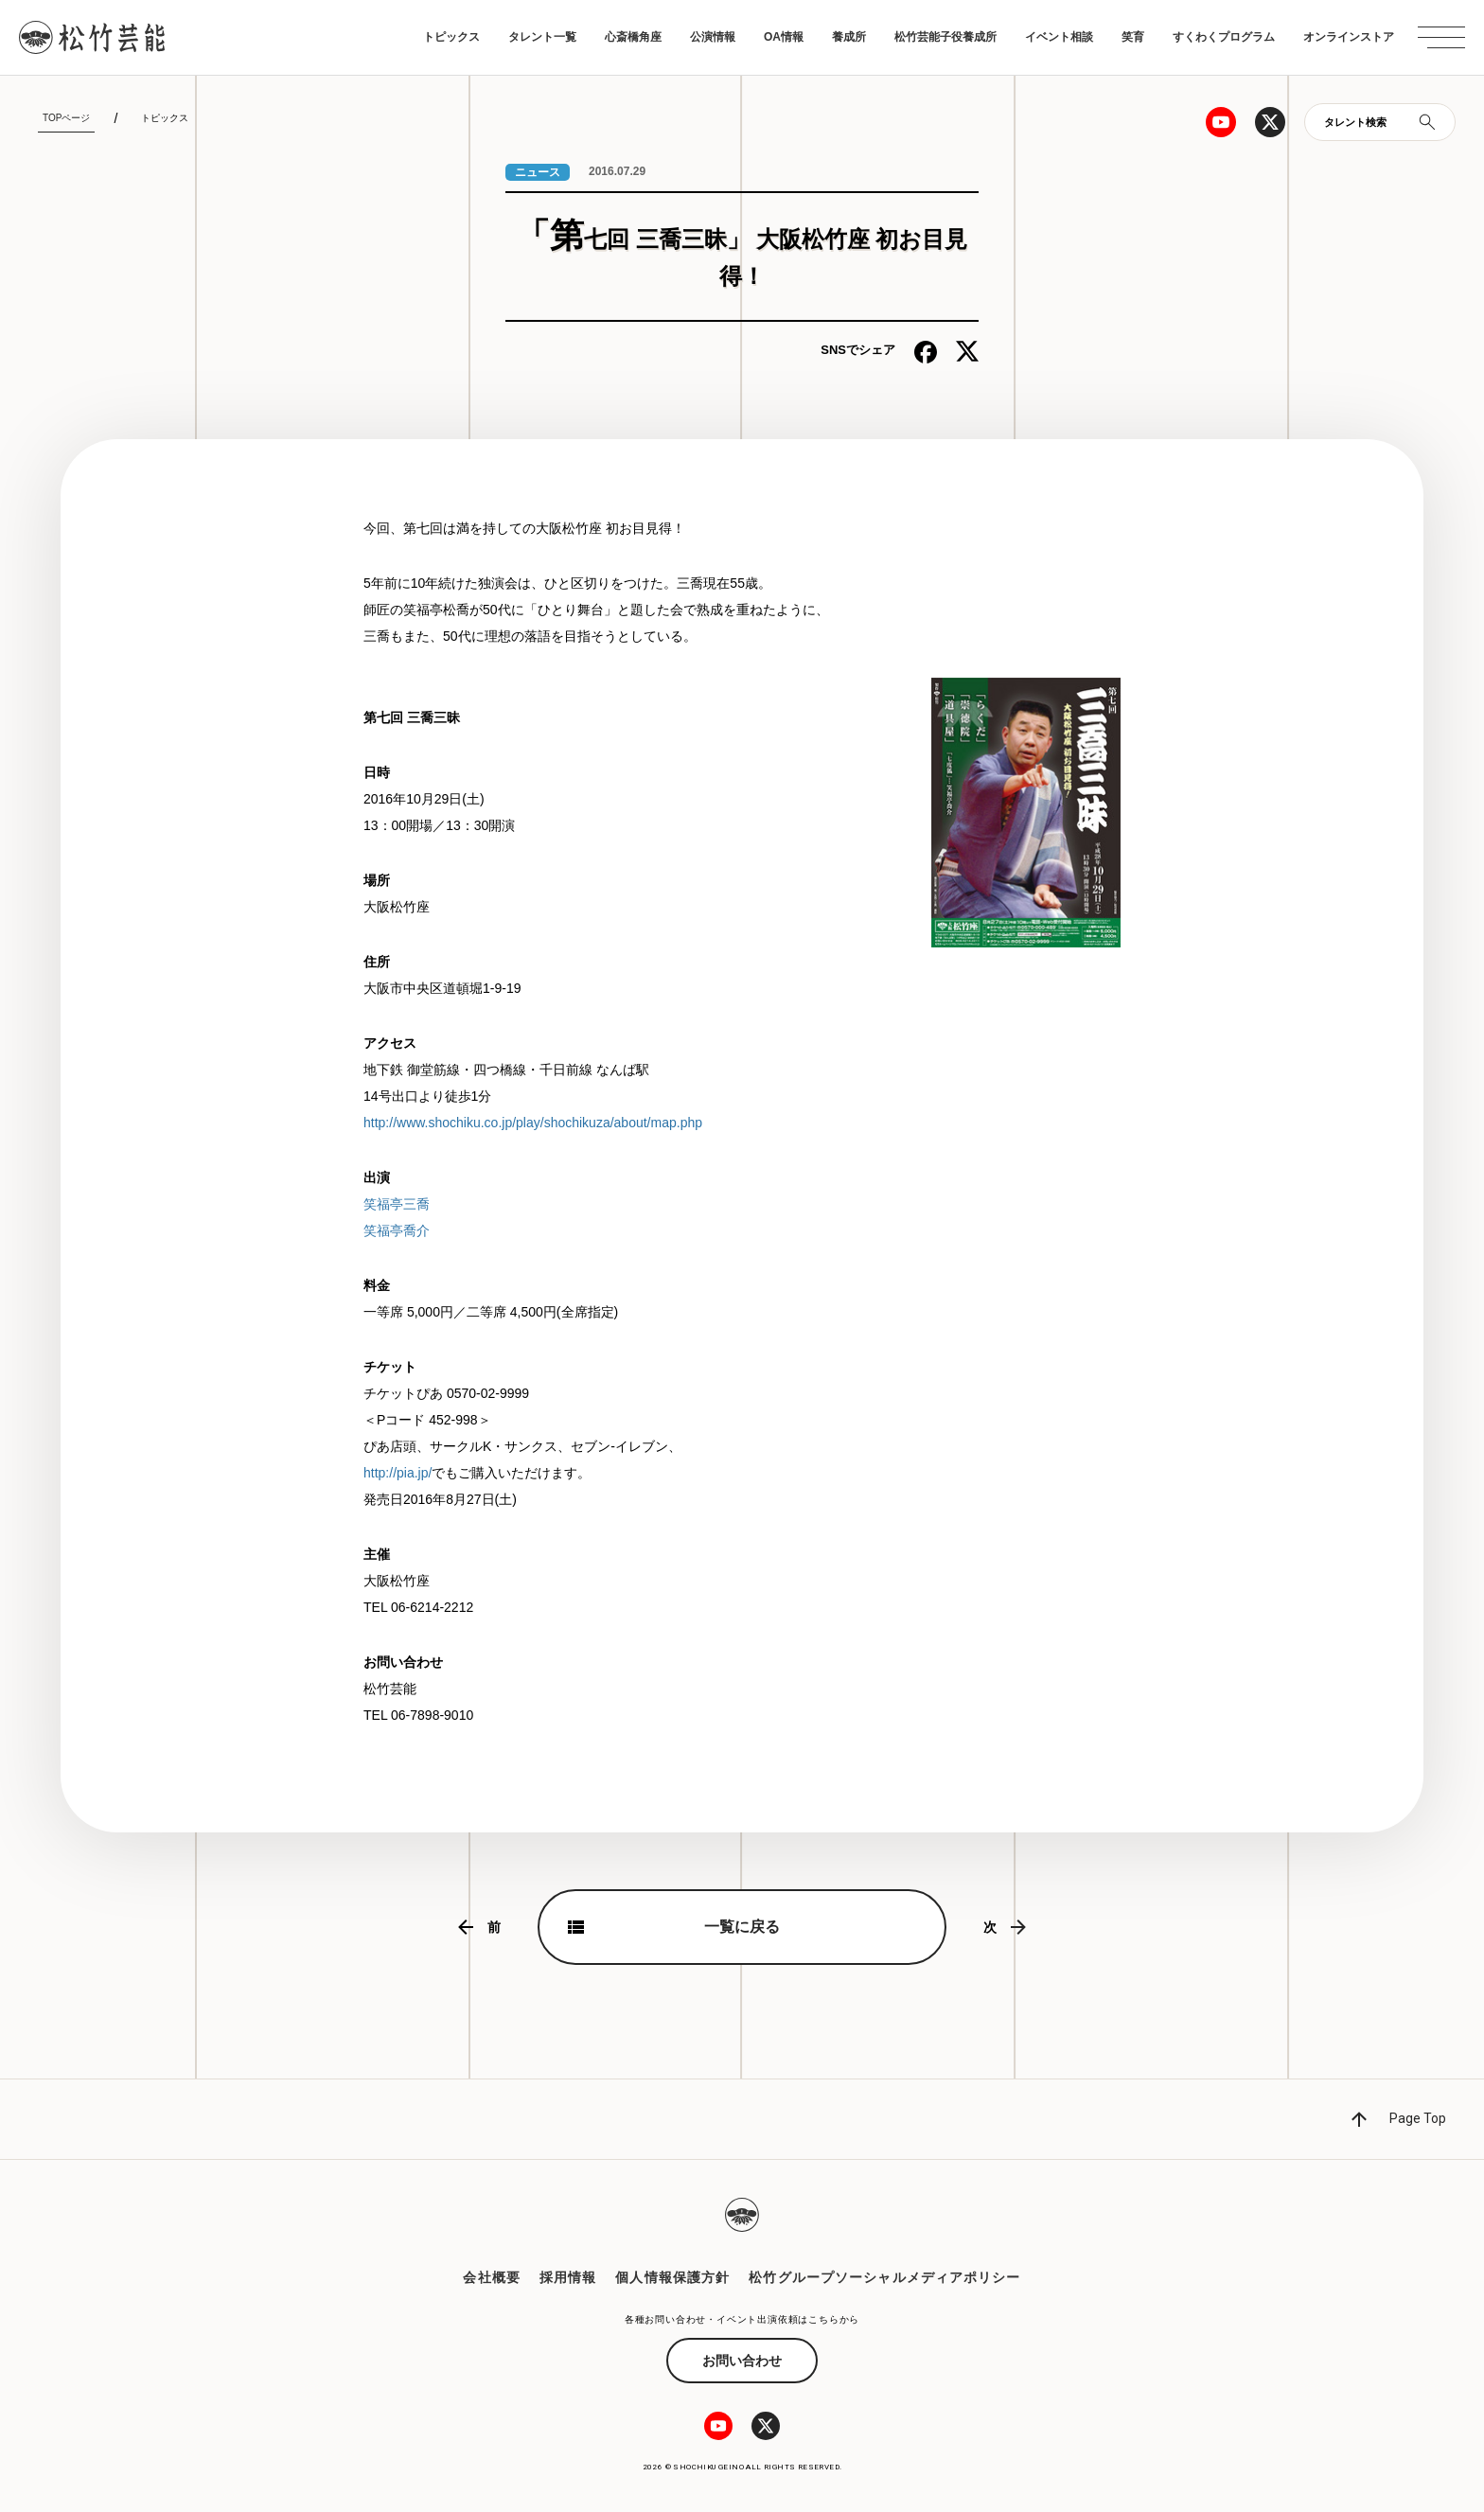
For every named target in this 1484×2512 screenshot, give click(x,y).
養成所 (849, 37)
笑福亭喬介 (396, 1230)
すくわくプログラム (1224, 37)
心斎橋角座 (633, 37)
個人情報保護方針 (672, 2277)
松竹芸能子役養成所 (945, 37)
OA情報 (784, 37)
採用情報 (567, 2277)
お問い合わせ (742, 2360)
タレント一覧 (542, 37)
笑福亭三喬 (396, 1204)
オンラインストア (1348, 37)
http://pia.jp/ (397, 1472)
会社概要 (491, 2277)
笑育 (1133, 37)
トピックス (451, 37)
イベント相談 (1059, 37)
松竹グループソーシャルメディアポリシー (884, 2277)
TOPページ (66, 118)
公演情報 (712, 37)
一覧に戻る (742, 1927)
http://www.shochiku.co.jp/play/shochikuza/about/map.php (532, 1122)
